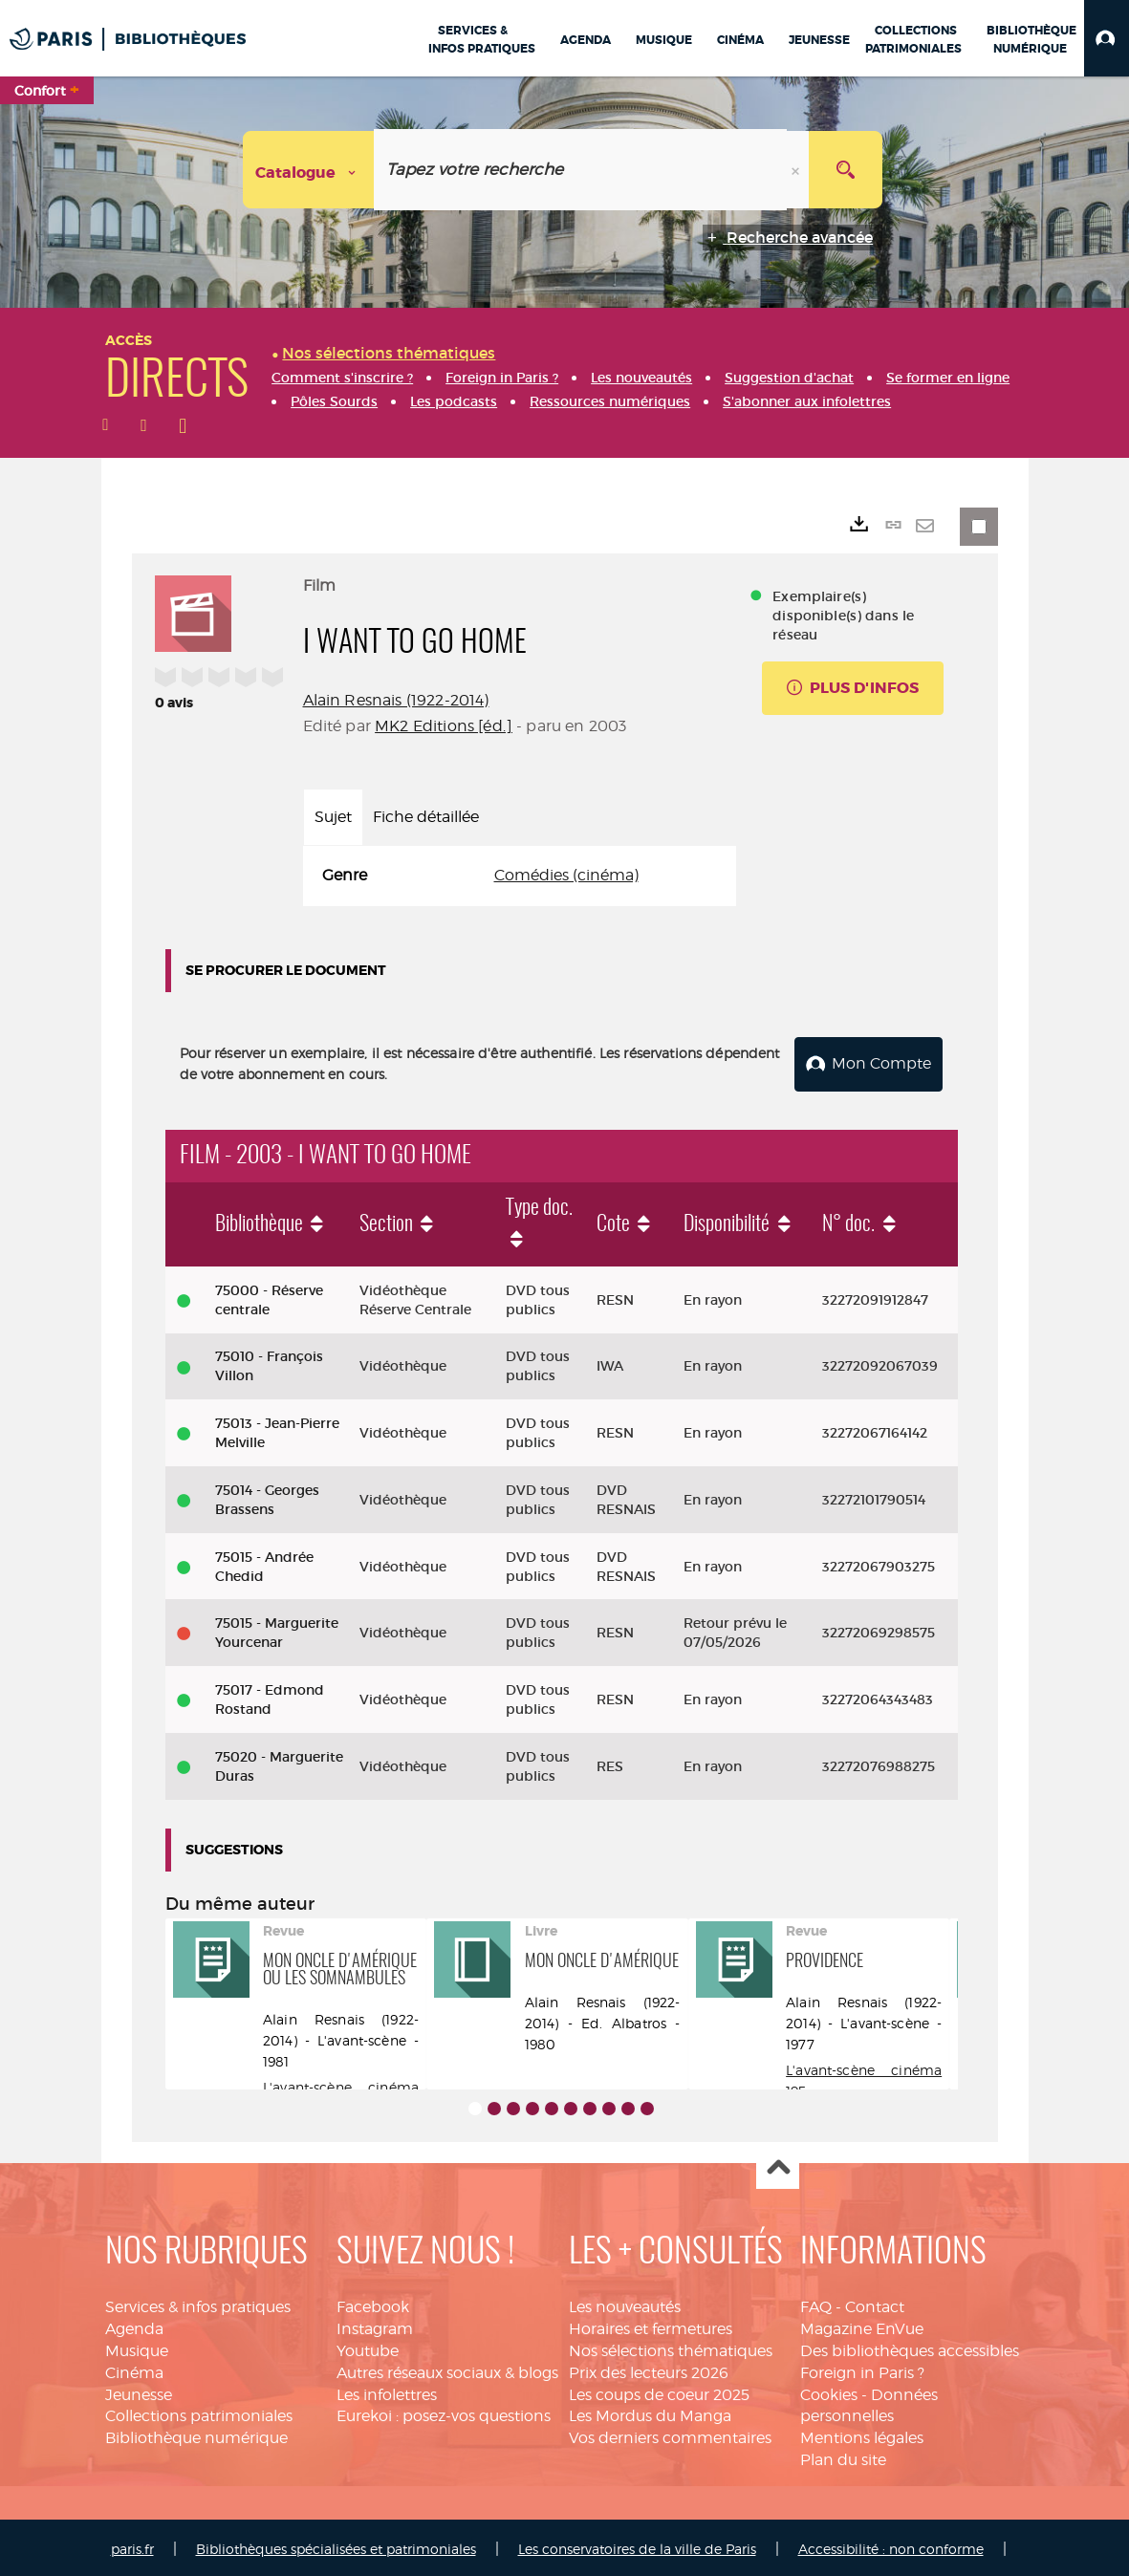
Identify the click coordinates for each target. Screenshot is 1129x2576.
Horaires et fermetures (650, 2325)
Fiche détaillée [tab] (426, 817)
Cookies (829, 2391)
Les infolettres (387, 2391)
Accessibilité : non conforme (891, 2545)
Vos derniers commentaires (670, 2434)
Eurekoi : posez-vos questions (444, 2413)
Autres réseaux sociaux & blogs (447, 2369)
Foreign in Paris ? (862, 2369)
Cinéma (134, 2369)
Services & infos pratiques (198, 2303)
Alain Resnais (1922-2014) (396, 700)
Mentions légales (861, 2434)
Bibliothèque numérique (196, 2434)
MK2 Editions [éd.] (443, 726)
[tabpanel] (520, 876)
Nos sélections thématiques (670, 2347)
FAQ (816, 2303)
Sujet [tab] (333, 817)
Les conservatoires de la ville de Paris (637, 2545)
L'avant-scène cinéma (341, 2083)
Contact (874, 2303)
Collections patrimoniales (199, 2413)
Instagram (375, 2325)
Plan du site (843, 2456)
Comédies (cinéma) (566, 875)
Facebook (373, 2303)
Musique (136, 2347)
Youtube (368, 2347)
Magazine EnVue (861, 2325)
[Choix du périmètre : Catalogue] (309, 169)
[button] (1106, 38)
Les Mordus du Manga (650, 2413)
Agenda (134, 2325)
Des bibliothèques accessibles (909, 2347)
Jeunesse (138, 2391)
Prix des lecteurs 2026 (648, 2369)
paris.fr (132, 2545)
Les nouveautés (625, 2303)
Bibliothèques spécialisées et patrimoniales (336, 2545)
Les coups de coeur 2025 (659, 2391)
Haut (777, 2164)
